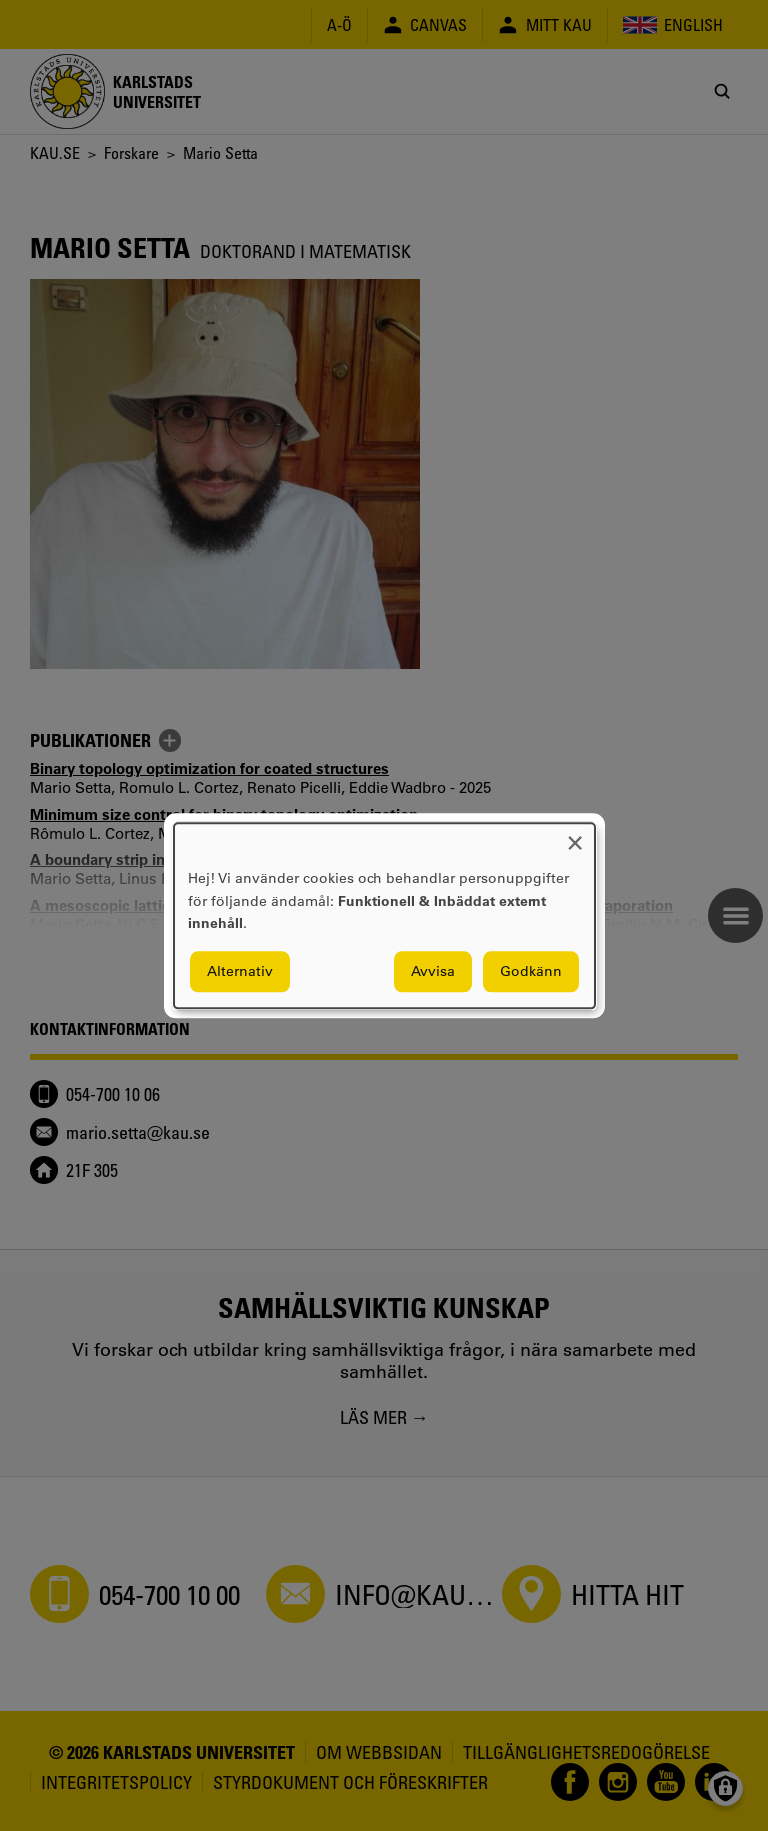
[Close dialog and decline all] (575, 835)
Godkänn (531, 971)
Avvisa (433, 971)
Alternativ (240, 971)
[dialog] (384, 915)
